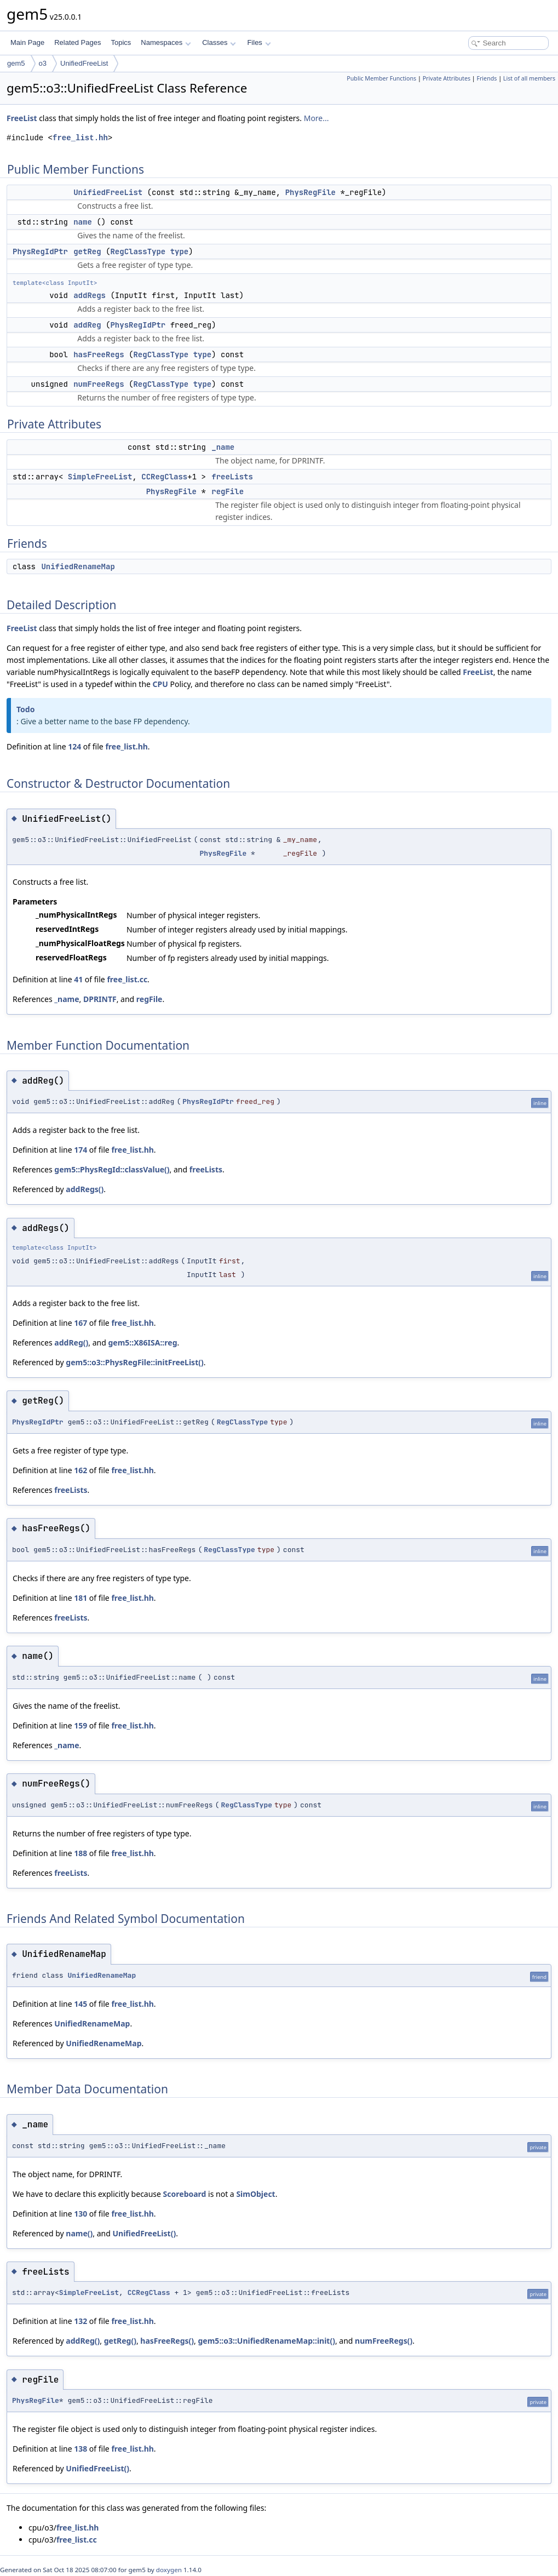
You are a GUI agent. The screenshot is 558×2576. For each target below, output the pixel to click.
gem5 (16, 63)
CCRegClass (164, 477)
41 (78, 979)
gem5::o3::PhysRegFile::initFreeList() (134, 1362)
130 (80, 2213)
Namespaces (166, 42)
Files (259, 42)
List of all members (529, 78)
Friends (486, 78)
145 (80, 2004)
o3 (43, 63)
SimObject (255, 2194)
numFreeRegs (98, 384)
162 (80, 1470)
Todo (25, 709)
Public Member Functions (381, 78)
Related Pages (77, 42)
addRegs (89, 295)
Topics (121, 42)
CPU (160, 684)
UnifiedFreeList (84, 63)
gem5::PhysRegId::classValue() (111, 1169)
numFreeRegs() (383, 2340)
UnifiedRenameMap (77, 566)
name (82, 222)
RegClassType (137, 251)
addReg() (71, 1342)
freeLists (232, 477)
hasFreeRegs (98, 354)
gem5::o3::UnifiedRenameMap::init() (266, 2340)
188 (80, 1853)
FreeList (22, 118)
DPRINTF (100, 999)
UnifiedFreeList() (144, 2233)
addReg (87, 325)
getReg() (120, 2340)
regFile (227, 491)
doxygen (169, 2570)
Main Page (27, 42)
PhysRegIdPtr (40, 251)
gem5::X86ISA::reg (142, 1342)
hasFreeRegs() (167, 2340)
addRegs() (84, 1189)
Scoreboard (184, 2194)
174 (80, 1149)
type (179, 251)
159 (80, 1725)
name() (79, 2233)
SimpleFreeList (100, 477)
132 (80, 2321)
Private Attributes (446, 78)
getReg (87, 251)
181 (80, 1598)
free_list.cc (127, 979)
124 (74, 746)
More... (316, 118)
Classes (219, 42)
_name (222, 447)
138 (80, 2448)
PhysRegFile (310, 192)
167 (80, 1323)
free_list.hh (80, 138)
